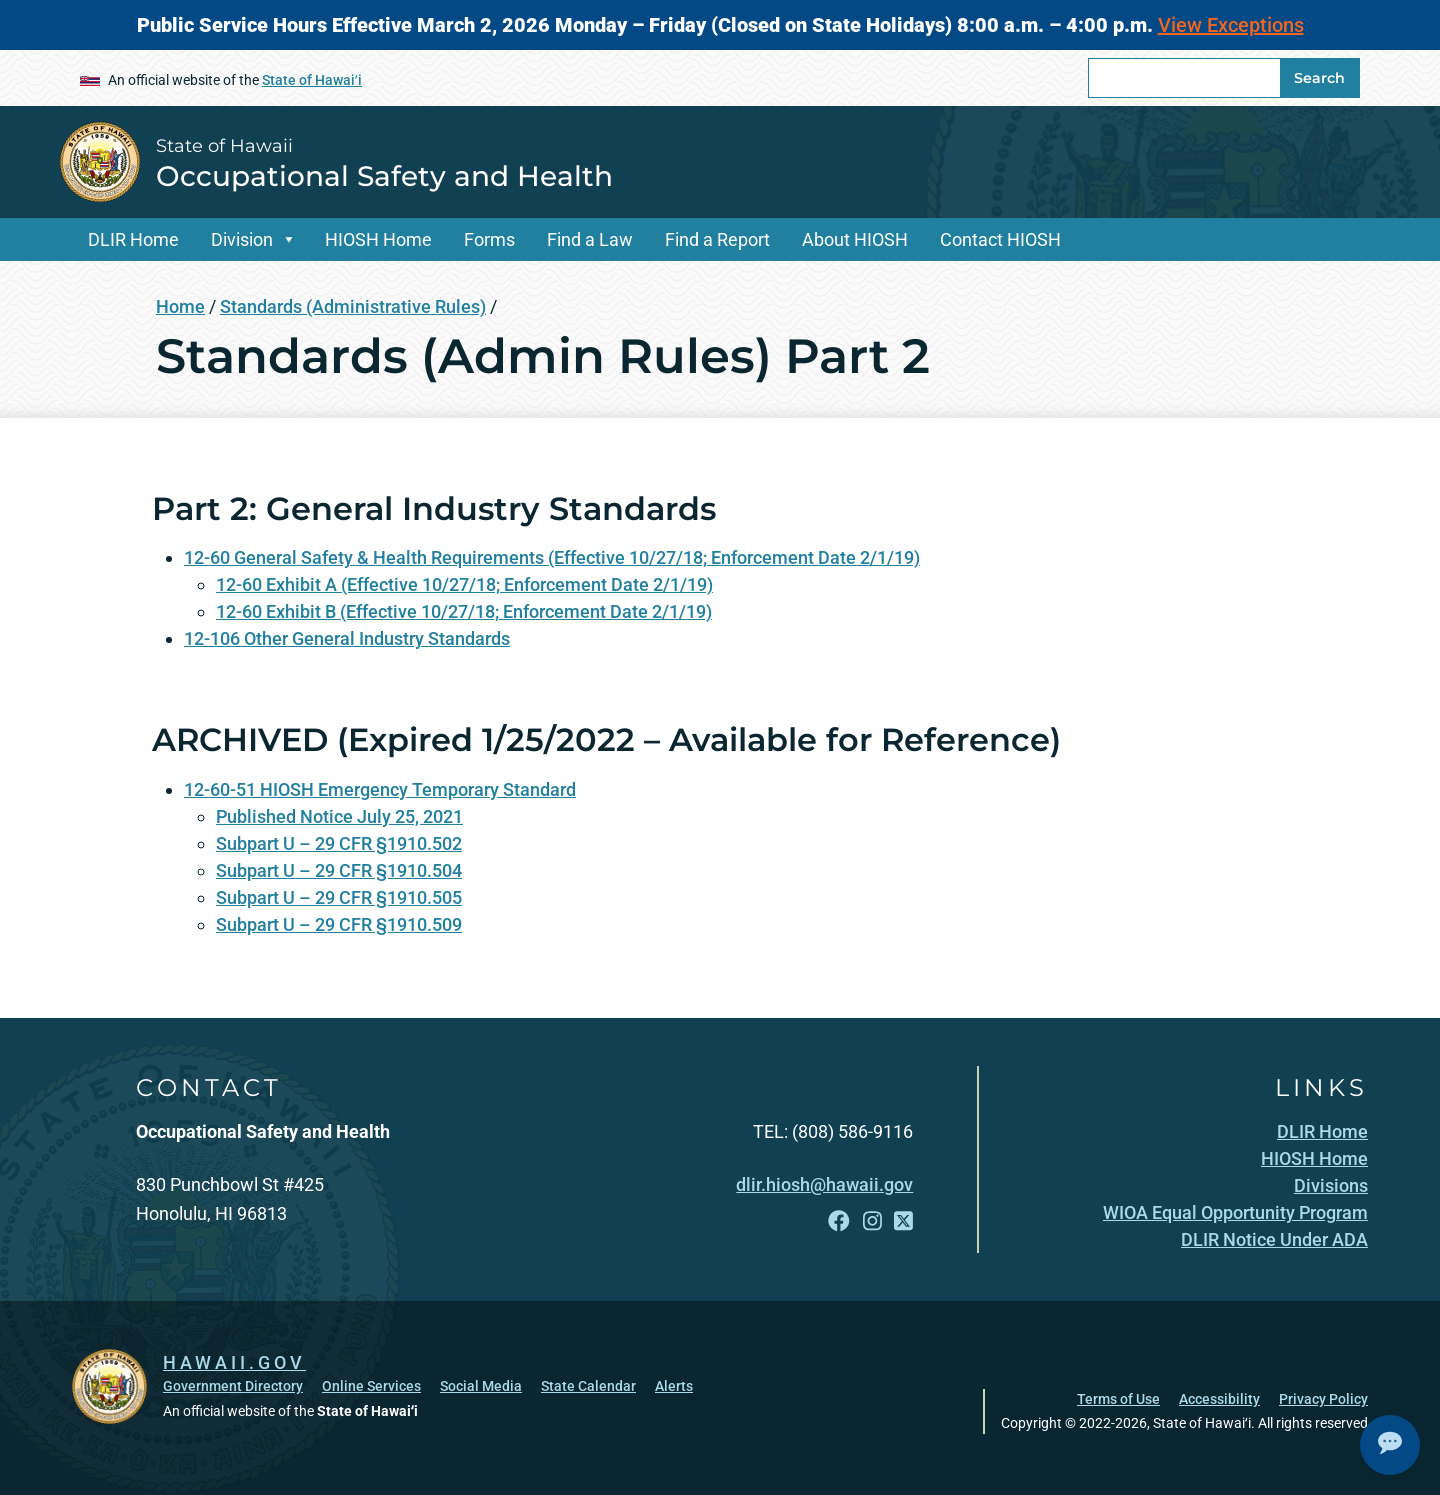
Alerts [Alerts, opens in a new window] (674, 1386)
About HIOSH (855, 239)
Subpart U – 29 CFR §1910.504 (339, 870)
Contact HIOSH (1000, 239)
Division (242, 239)
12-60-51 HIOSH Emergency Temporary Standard (380, 789)
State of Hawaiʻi (312, 80)
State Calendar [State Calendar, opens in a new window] (588, 1386)
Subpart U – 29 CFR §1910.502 (339, 843)
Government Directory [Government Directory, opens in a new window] (233, 1386)
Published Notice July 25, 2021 (339, 816)
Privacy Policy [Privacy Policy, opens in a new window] (1323, 1399)
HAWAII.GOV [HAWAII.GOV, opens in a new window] (234, 1362)
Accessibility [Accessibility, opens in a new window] (1219, 1399)
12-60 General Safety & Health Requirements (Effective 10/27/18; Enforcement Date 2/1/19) (552, 557)
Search (1319, 78)
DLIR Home (133, 239)
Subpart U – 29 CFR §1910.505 (339, 897)
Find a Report (717, 239)
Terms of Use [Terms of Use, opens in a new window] (1118, 1399)
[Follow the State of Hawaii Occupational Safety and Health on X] (903, 1221)
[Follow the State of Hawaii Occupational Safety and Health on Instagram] (872, 1221)
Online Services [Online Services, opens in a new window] (371, 1386)
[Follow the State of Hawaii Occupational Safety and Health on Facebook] (839, 1221)
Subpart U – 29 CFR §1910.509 (339, 924)
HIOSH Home (378, 239)
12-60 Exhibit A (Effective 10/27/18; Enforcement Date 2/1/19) (464, 584)
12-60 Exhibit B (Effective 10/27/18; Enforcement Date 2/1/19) (464, 611)
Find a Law (590, 239)
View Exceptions (1231, 25)
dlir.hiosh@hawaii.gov (824, 1184)
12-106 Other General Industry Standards (347, 638)
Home (180, 306)
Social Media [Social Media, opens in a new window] (481, 1386)
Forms (489, 239)
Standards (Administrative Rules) (353, 306)
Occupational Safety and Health (384, 176)
